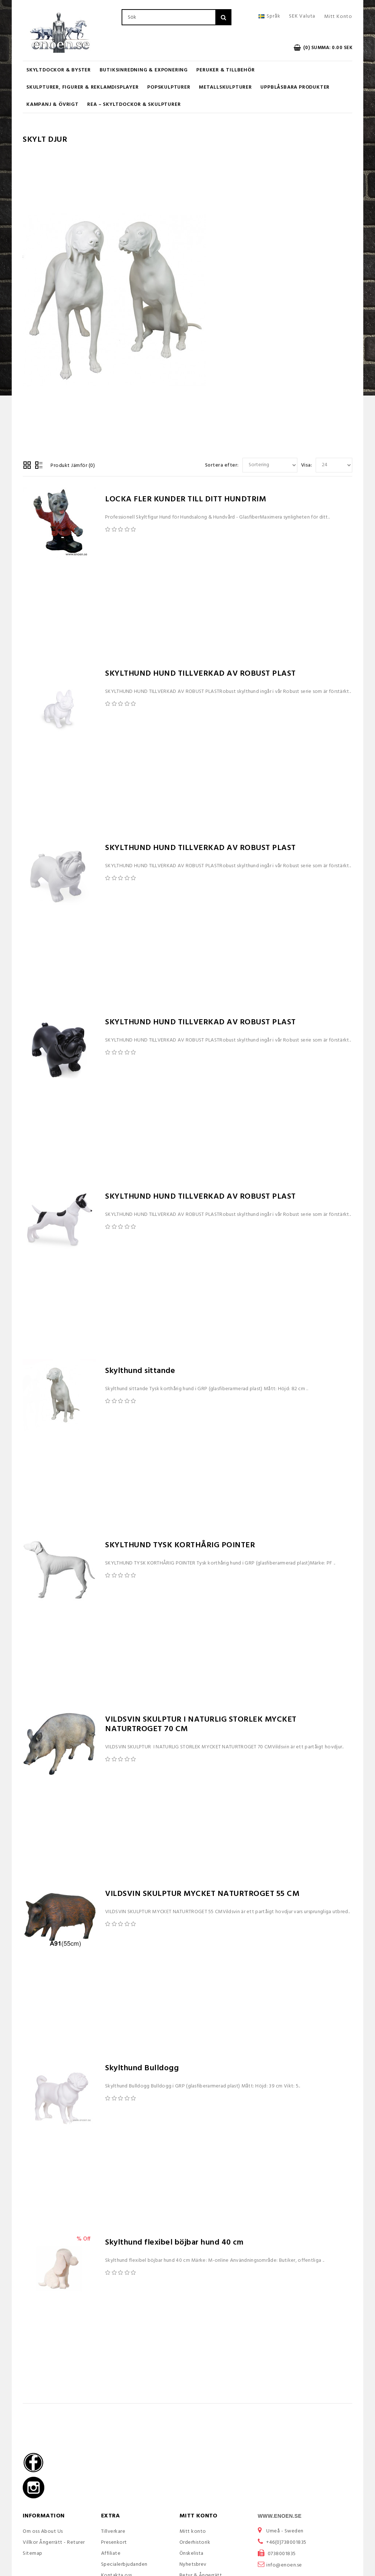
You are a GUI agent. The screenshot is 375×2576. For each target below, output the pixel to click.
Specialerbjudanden (124, 2564)
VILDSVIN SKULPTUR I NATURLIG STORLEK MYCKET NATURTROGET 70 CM (201, 1724)
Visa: (306, 465)
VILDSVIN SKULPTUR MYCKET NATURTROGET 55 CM (202, 1894)
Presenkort (114, 2542)
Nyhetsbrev (193, 2564)
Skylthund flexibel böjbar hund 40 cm (174, 2242)
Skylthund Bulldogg (142, 2068)
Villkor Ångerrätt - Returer (54, 2542)
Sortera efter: (222, 465)
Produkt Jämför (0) (73, 465)
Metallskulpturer (225, 87)
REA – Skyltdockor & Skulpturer (134, 104)
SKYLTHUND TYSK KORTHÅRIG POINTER (180, 1545)
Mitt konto (192, 2531)
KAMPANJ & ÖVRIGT (52, 104)
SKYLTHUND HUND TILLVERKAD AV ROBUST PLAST (200, 673)
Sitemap (32, 2553)
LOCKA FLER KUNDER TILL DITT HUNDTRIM (185, 499)
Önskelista (191, 2553)
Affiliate (111, 2553)
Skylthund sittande (140, 1371)
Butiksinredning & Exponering (144, 70)
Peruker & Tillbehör (225, 70)
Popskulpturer (168, 87)
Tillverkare (113, 2531)
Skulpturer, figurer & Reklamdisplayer (82, 87)
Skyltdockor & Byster (58, 70)
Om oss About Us (43, 2531)
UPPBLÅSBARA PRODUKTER (295, 87)
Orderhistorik (195, 2542)
